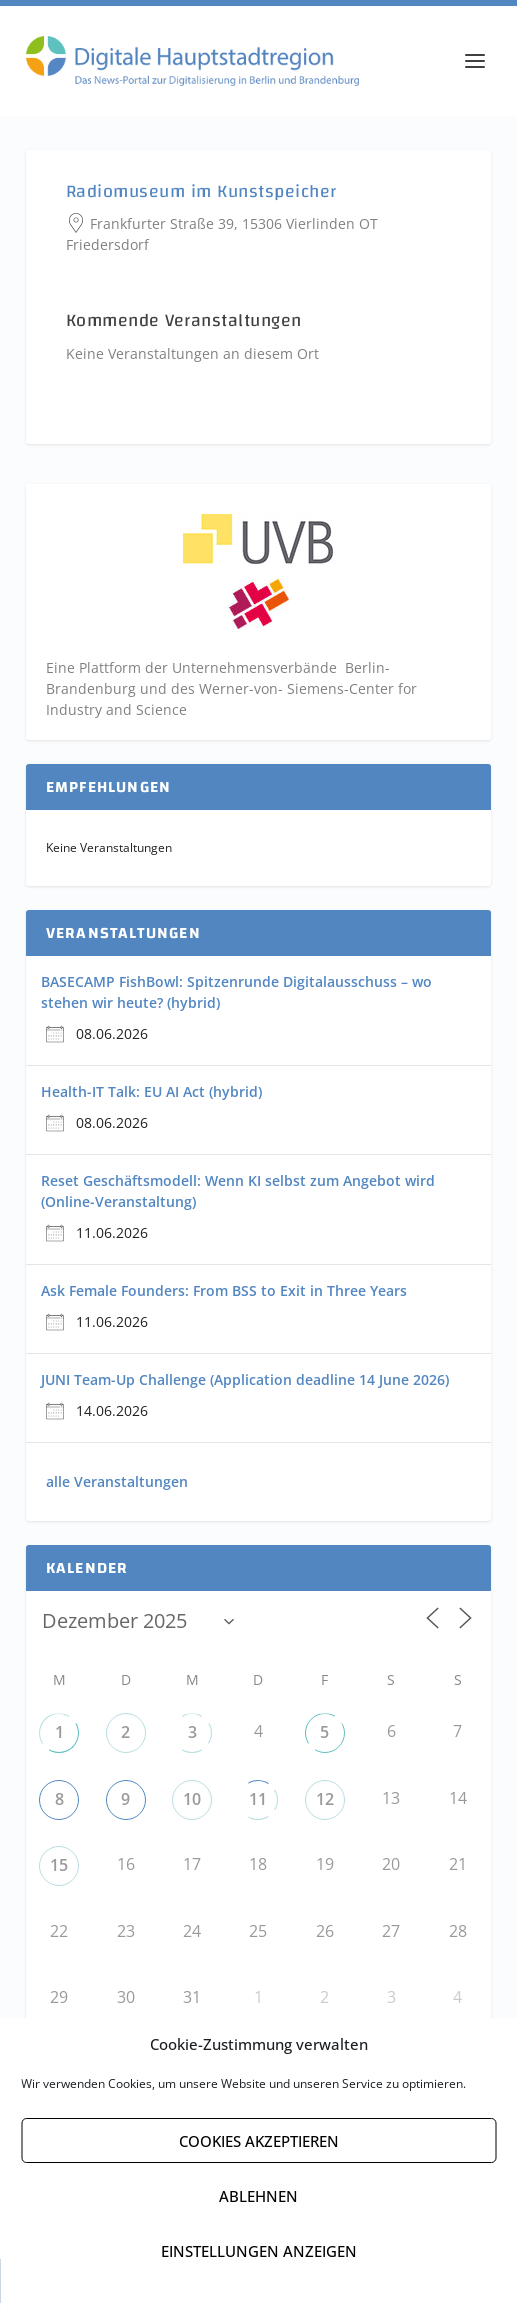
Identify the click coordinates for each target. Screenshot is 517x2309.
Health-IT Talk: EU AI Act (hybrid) (151, 1097)
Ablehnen (258, 2196)
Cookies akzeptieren (259, 2141)
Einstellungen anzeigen (259, 2251)
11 (258, 1805)
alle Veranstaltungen (117, 1487)
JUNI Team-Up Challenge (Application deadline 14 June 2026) (245, 1385)
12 (325, 1805)
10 (192, 1805)
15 (59, 1871)
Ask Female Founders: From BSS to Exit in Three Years (224, 1296)
